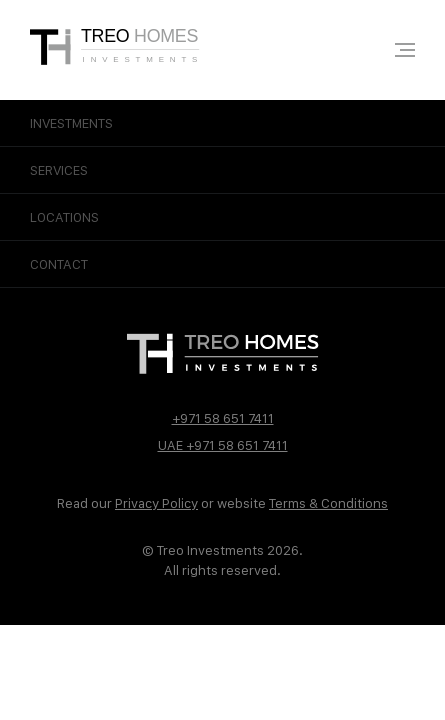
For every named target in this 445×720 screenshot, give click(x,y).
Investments (222, 123)
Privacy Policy (156, 503)
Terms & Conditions (328, 503)
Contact (222, 264)
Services (222, 170)
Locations (222, 217)
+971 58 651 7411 (223, 418)
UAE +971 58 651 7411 (223, 445)
